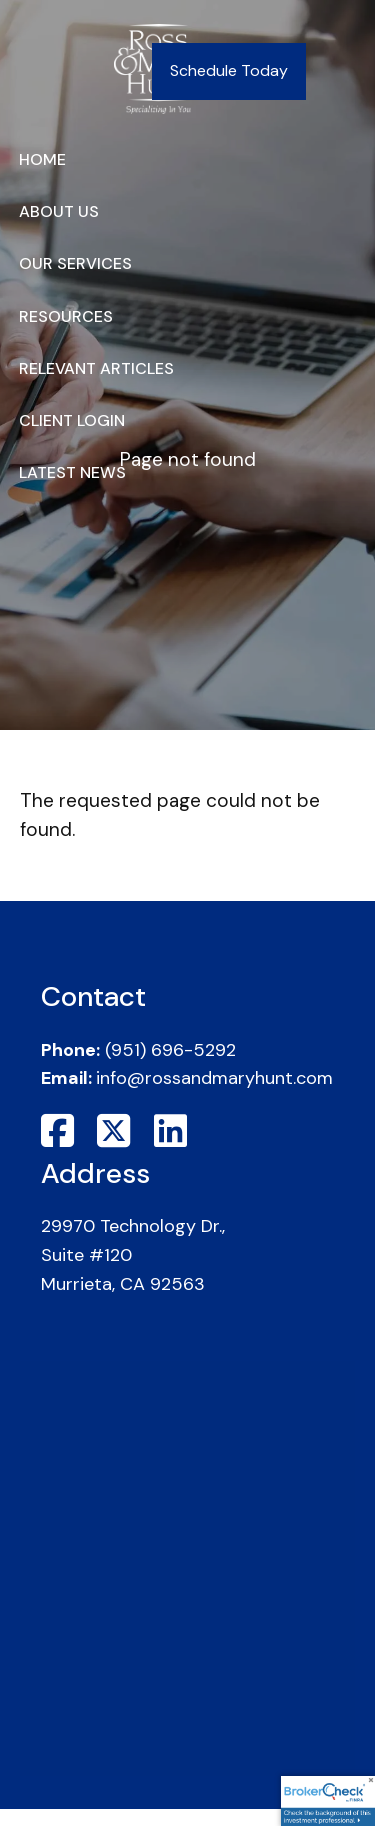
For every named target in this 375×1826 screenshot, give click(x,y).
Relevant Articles (96, 368)
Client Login (72, 420)
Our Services (75, 263)
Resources (66, 316)
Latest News (72, 472)
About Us (59, 211)
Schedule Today (229, 70)
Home (42, 159)
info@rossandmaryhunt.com (214, 1078)
